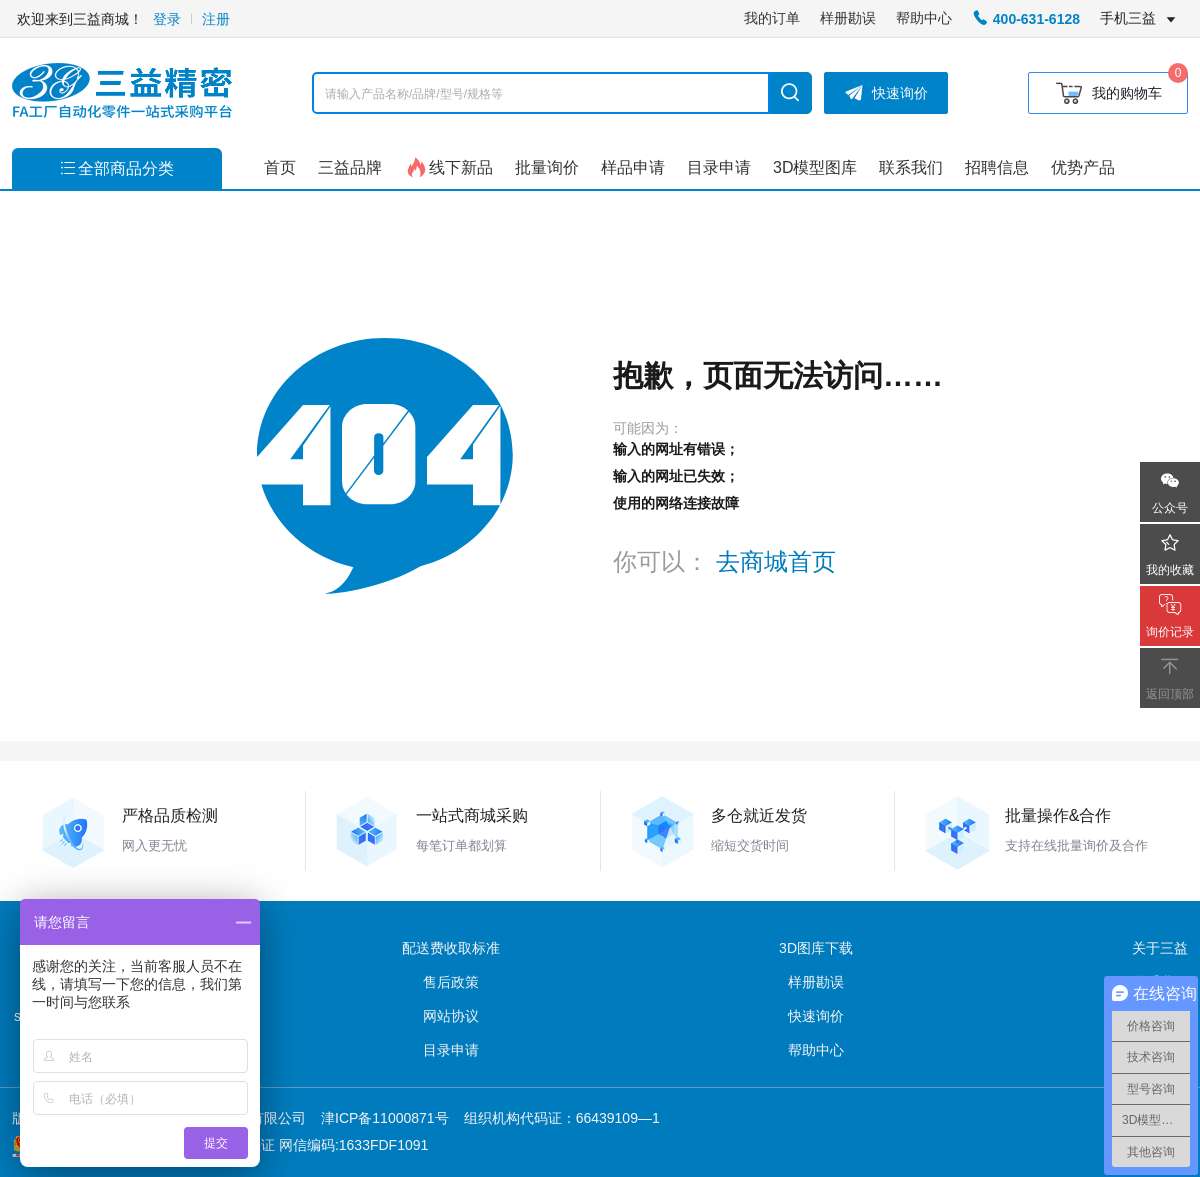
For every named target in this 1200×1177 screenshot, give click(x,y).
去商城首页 (776, 561)
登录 (167, 19)
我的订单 (772, 18)
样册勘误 (848, 18)
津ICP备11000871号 (385, 1118)
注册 (216, 19)
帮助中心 (924, 18)
